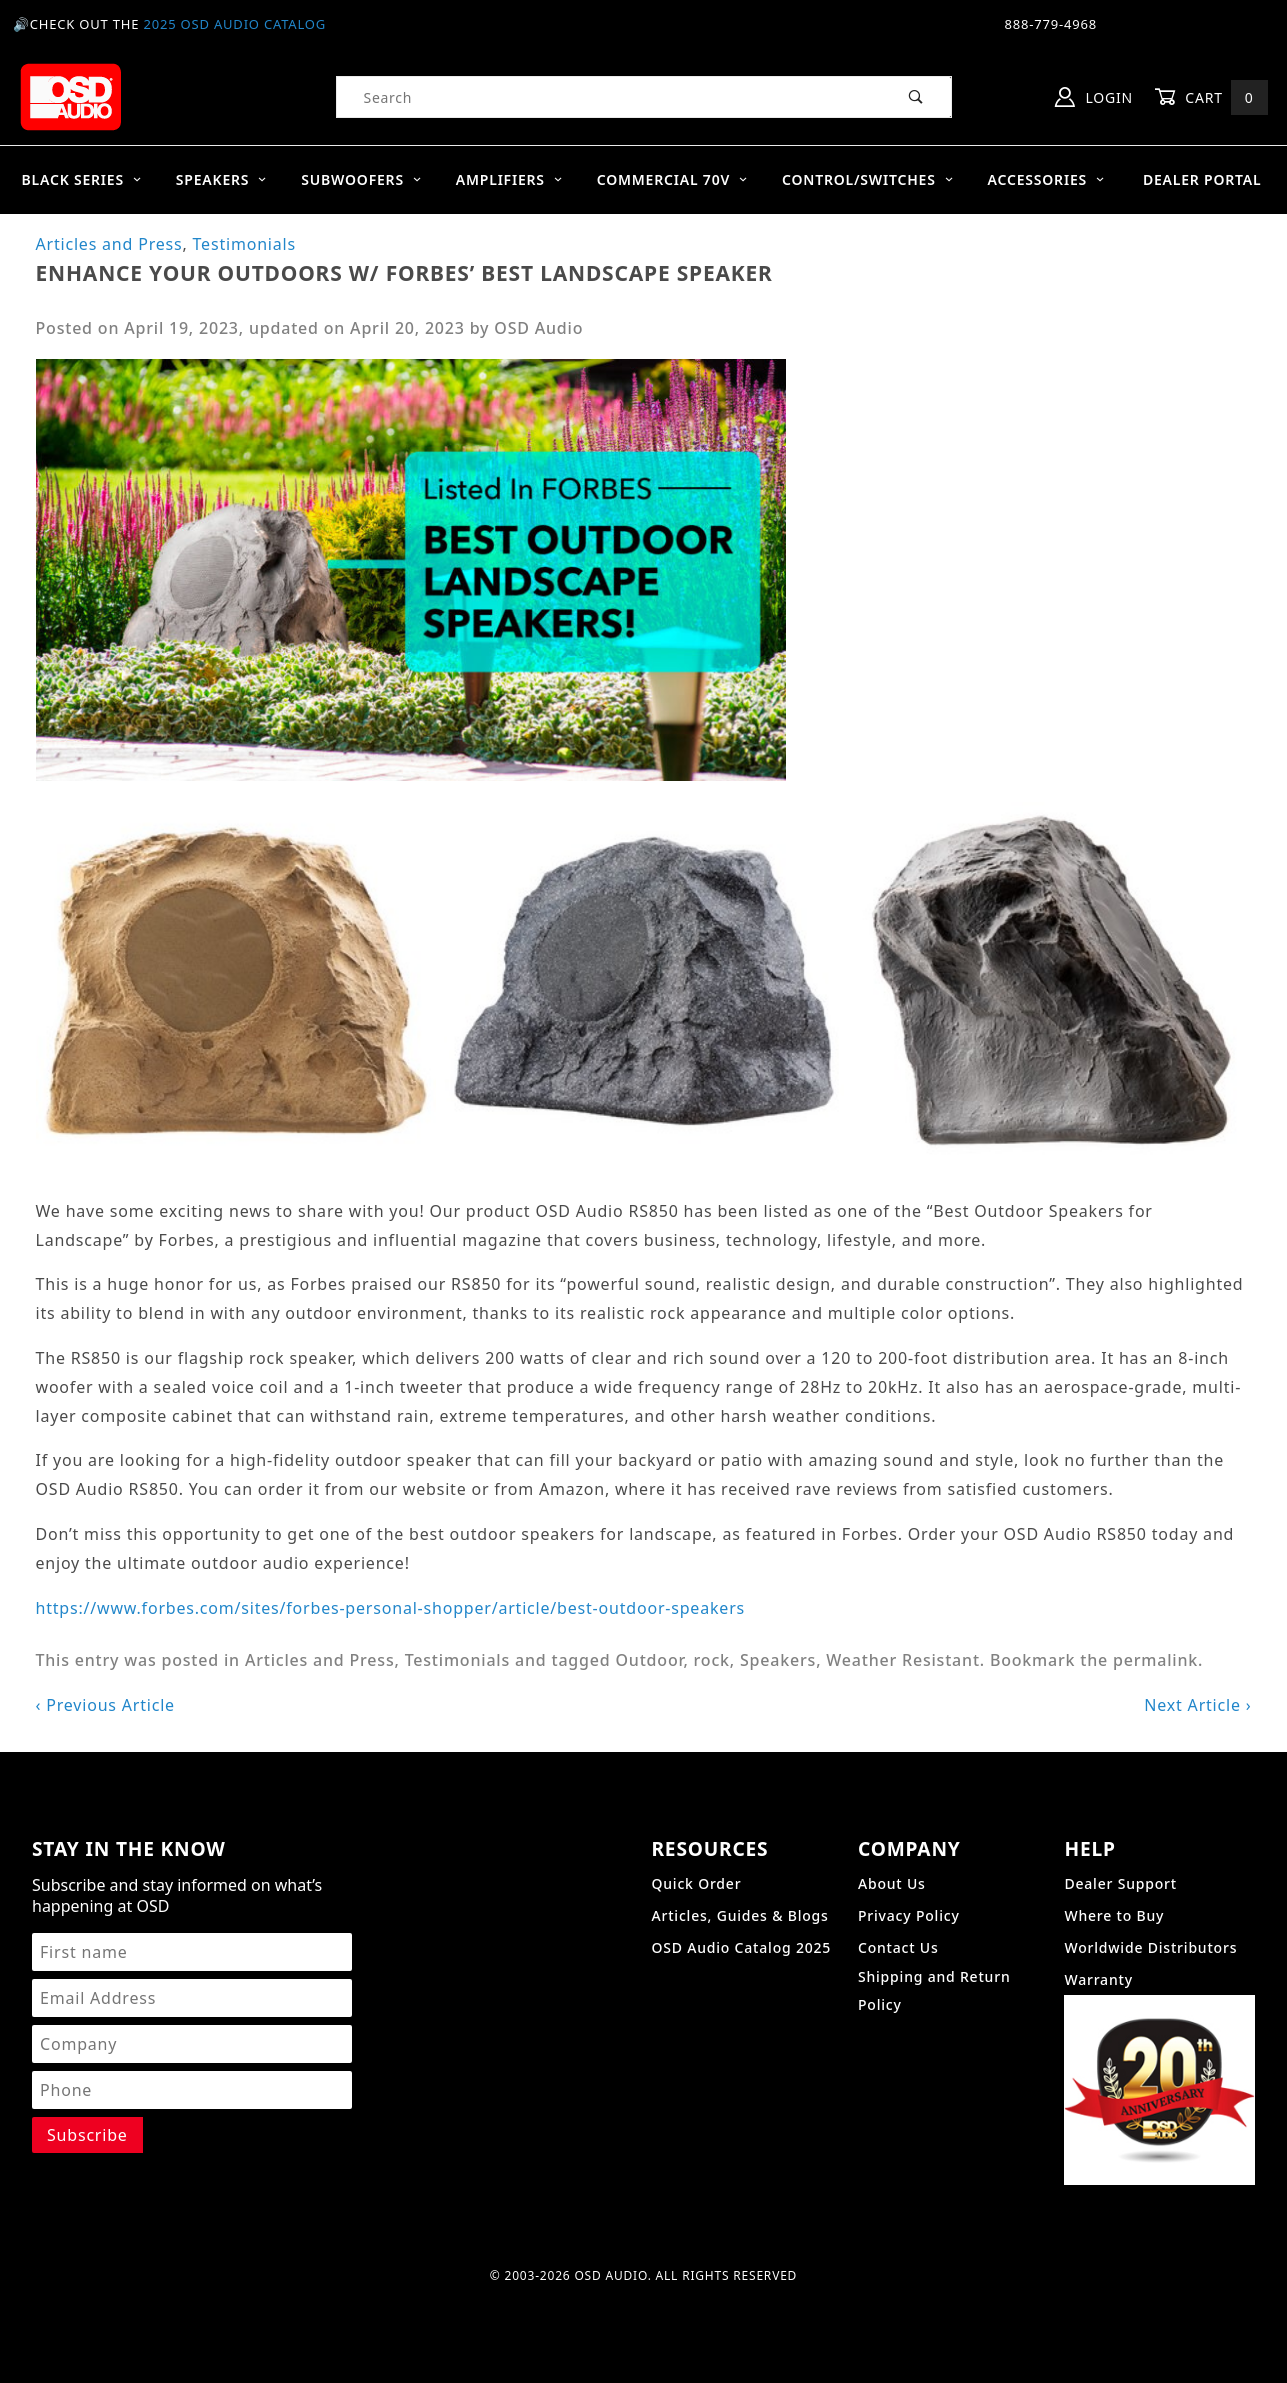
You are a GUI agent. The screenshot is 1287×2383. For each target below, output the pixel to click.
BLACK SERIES (82, 179)
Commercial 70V (673, 179)
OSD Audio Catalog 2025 (741, 1947)
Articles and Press (109, 244)
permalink (1155, 1660)
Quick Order (696, 1883)
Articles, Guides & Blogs (739, 1915)
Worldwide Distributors (1150, 1947)
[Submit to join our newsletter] (87, 2135)
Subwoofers (361, 179)
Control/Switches (868, 179)
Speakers (222, 179)
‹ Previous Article (105, 1705)
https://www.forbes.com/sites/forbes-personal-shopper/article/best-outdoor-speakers (391, 1608)
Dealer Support (1120, 1883)
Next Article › (1197, 1705)
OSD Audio (538, 328)
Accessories (1047, 179)
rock (712, 1660)
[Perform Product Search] (916, 97)
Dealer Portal (1202, 179)
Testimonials (244, 244)
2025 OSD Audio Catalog (234, 24)
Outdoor (649, 1660)
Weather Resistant (903, 1660)
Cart (1211, 97)
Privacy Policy (909, 1915)
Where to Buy (1114, 1915)
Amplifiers (509, 179)
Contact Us (898, 1947)
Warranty (1098, 1979)
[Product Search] (609, 97)
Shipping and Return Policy (934, 1990)
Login (1094, 97)
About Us (892, 1883)
